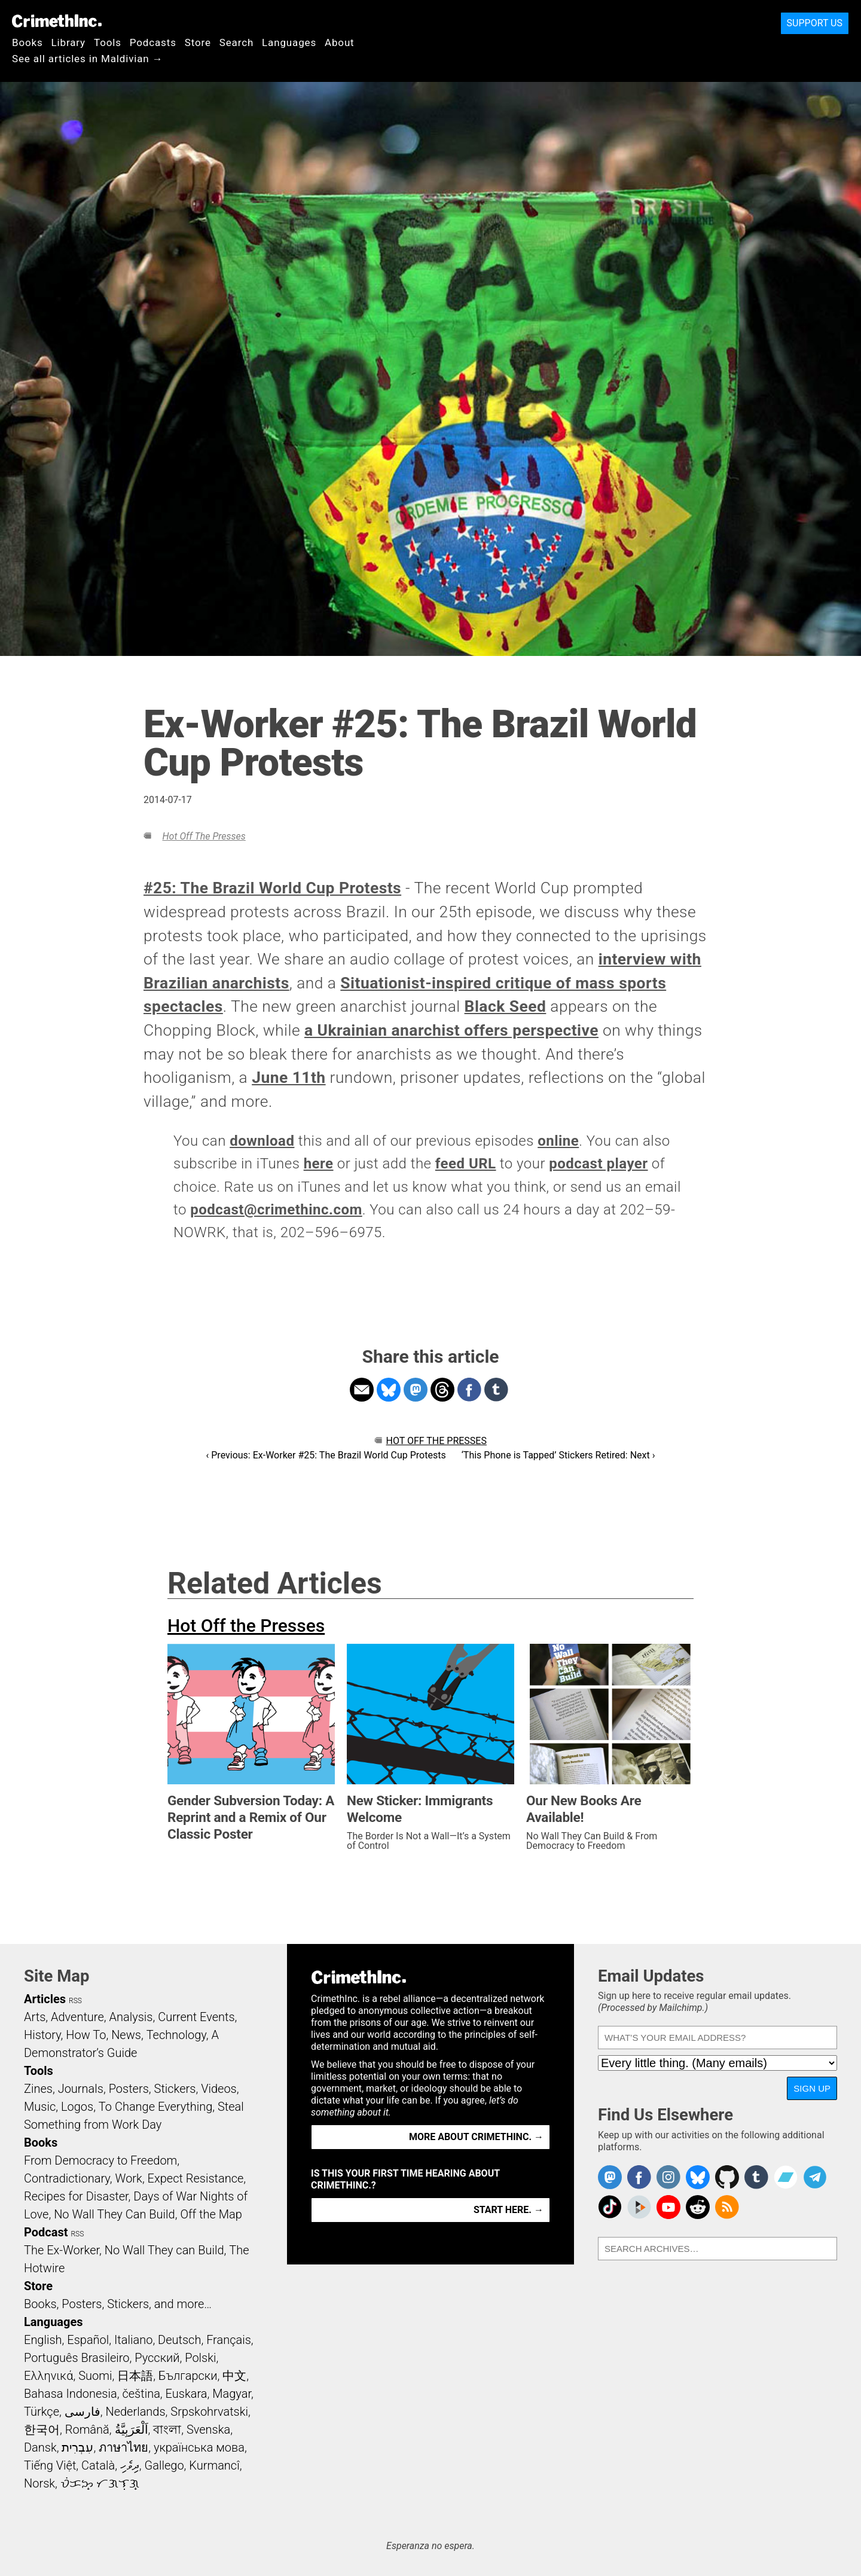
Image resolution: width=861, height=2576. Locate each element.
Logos (77, 2106)
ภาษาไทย (123, 2447)
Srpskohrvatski (209, 2411)
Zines (38, 2088)
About (340, 42)
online (558, 1141)
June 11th (288, 1077)
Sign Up (812, 2088)
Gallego (164, 2465)
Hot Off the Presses (203, 836)
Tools (107, 42)
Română (87, 2429)
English (43, 2340)
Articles (45, 1999)
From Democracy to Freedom (100, 2160)
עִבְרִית (77, 2447)
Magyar (231, 2393)
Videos (219, 2088)
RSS (75, 2001)
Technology (176, 2035)
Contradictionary (67, 2178)
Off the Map (211, 2214)
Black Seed (505, 1006)
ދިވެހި (129, 2465)
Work (128, 2178)
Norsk (39, 2483)
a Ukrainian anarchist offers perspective (451, 1030)
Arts (34, 2017)
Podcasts (153, 42)
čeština (141, 2393)
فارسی (82, 2411)
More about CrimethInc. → (476, 2136)
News (126, 2035)
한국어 (42, 2429)
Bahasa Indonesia (70, 2393)
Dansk (40, 2447)
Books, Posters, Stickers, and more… (118, 2304)
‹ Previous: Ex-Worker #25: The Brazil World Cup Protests (325, 1455)
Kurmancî (214, 2465)
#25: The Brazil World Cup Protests (272, 888)
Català (98, 2465)
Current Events (196, 2017)
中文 (234, 2376)
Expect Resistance (196, 2178)
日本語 (135, 2376)
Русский (157, 2358)
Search (236, 42)
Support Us (814, 23)
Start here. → (509, 2209)
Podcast (46, 2232)
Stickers (175, 2088)
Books (27, 42)
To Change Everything (155, 2106)
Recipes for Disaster (76, 2196)
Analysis (130, 2017)
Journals (80, 2088)
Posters (129, 2088)
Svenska (208, 2429)
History (42, 2035)
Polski (200, 2358)
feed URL (465, 1163)
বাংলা (167, 2429)
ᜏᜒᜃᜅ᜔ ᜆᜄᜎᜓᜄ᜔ (99, 2483)
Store (198, 42)
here (319, 1163)
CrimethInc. (57, 21)
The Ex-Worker (61, 2250)
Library (68, 42)
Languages (289, 42)
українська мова (199, 2447)
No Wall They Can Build (114, 2214)
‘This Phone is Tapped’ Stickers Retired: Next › (558, 1455)
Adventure (77, 2017)
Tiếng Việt (50, 2465)
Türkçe (41, 2411)
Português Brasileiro (76, 2358)
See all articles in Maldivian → (87, 59)
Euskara (186, 2393)
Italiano (133, 2340)
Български (188, 2376)
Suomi (95, 2376)
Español (88, 2340)
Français (228, 2340)
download (262, 1141)
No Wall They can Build (164, 2250)
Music (40, 2106)
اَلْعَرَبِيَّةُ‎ (131, 2429)
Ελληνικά (48, 2376)
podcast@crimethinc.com (276, 1209)
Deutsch (179, 2340)
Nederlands (135, 2411)
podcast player (598, 1163)
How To (86, 2035)
